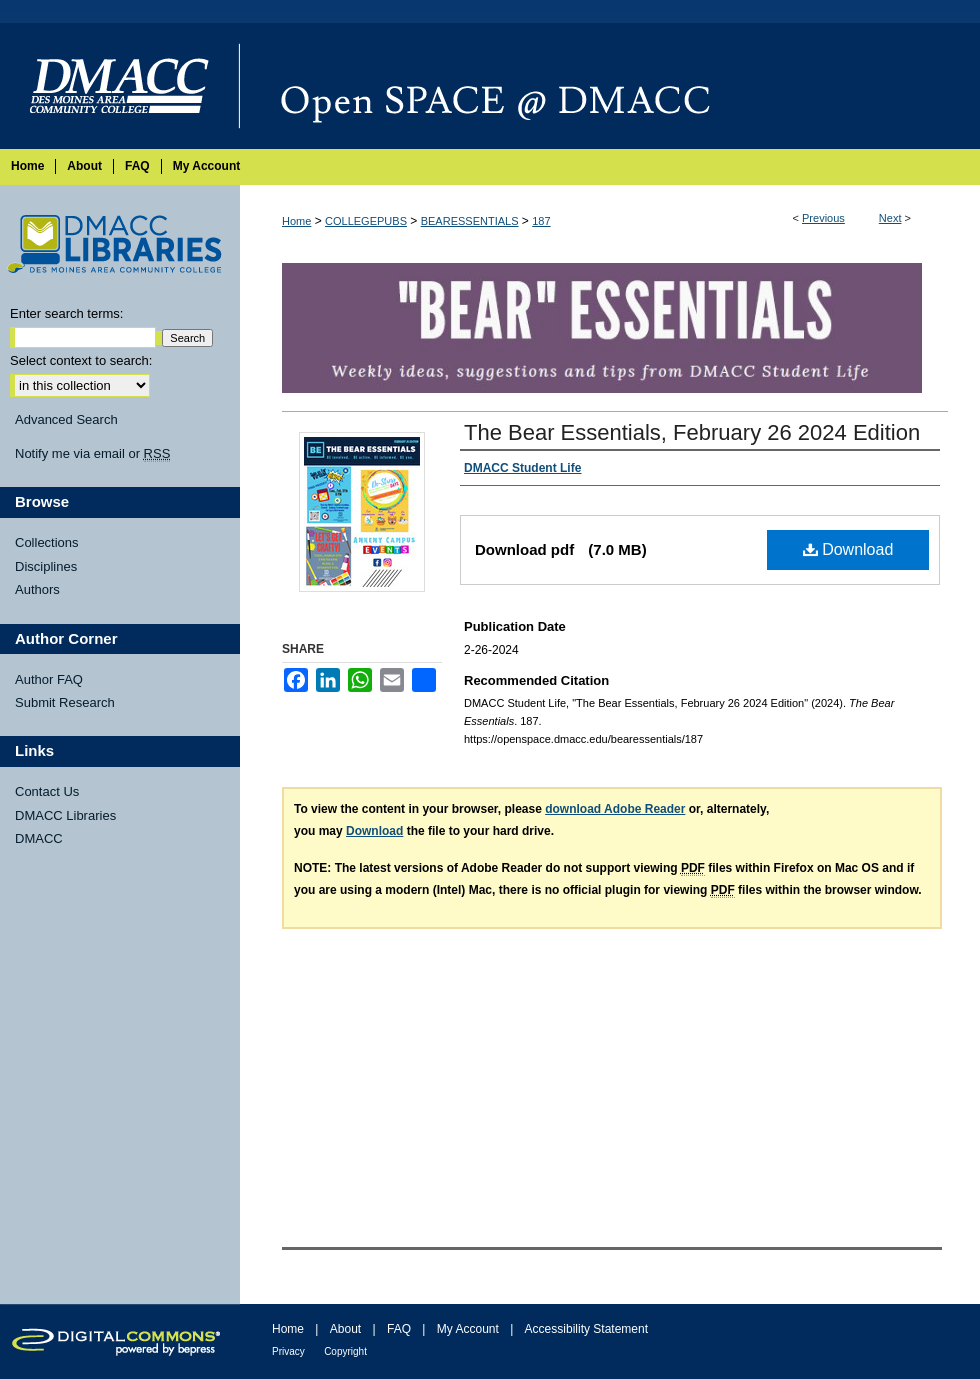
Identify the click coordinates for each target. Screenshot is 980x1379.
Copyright (345, 1351)
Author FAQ (49, 679)
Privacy (288, 1351)
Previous (823, 218)
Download (848, 549)
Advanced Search (66, 419)
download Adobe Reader (615, 809)
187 (541, 221)
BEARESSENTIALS (470, 221)
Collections (47, 542)
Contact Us (47, 791)
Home (296, 221)
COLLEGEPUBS (366, 221)
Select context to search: (81, 360)
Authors (37, 589)
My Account (468, 1329)
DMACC (39, 838)
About (345, 1329)
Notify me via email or (92, 454)
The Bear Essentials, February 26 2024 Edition (692, 432)
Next (890, 218)
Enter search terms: (66, 313)
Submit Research (65, 702)
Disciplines (46, 566)
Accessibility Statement (586, 1329)
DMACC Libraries (65, 815)
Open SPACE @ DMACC (610, 86)
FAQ (399, 1329)
